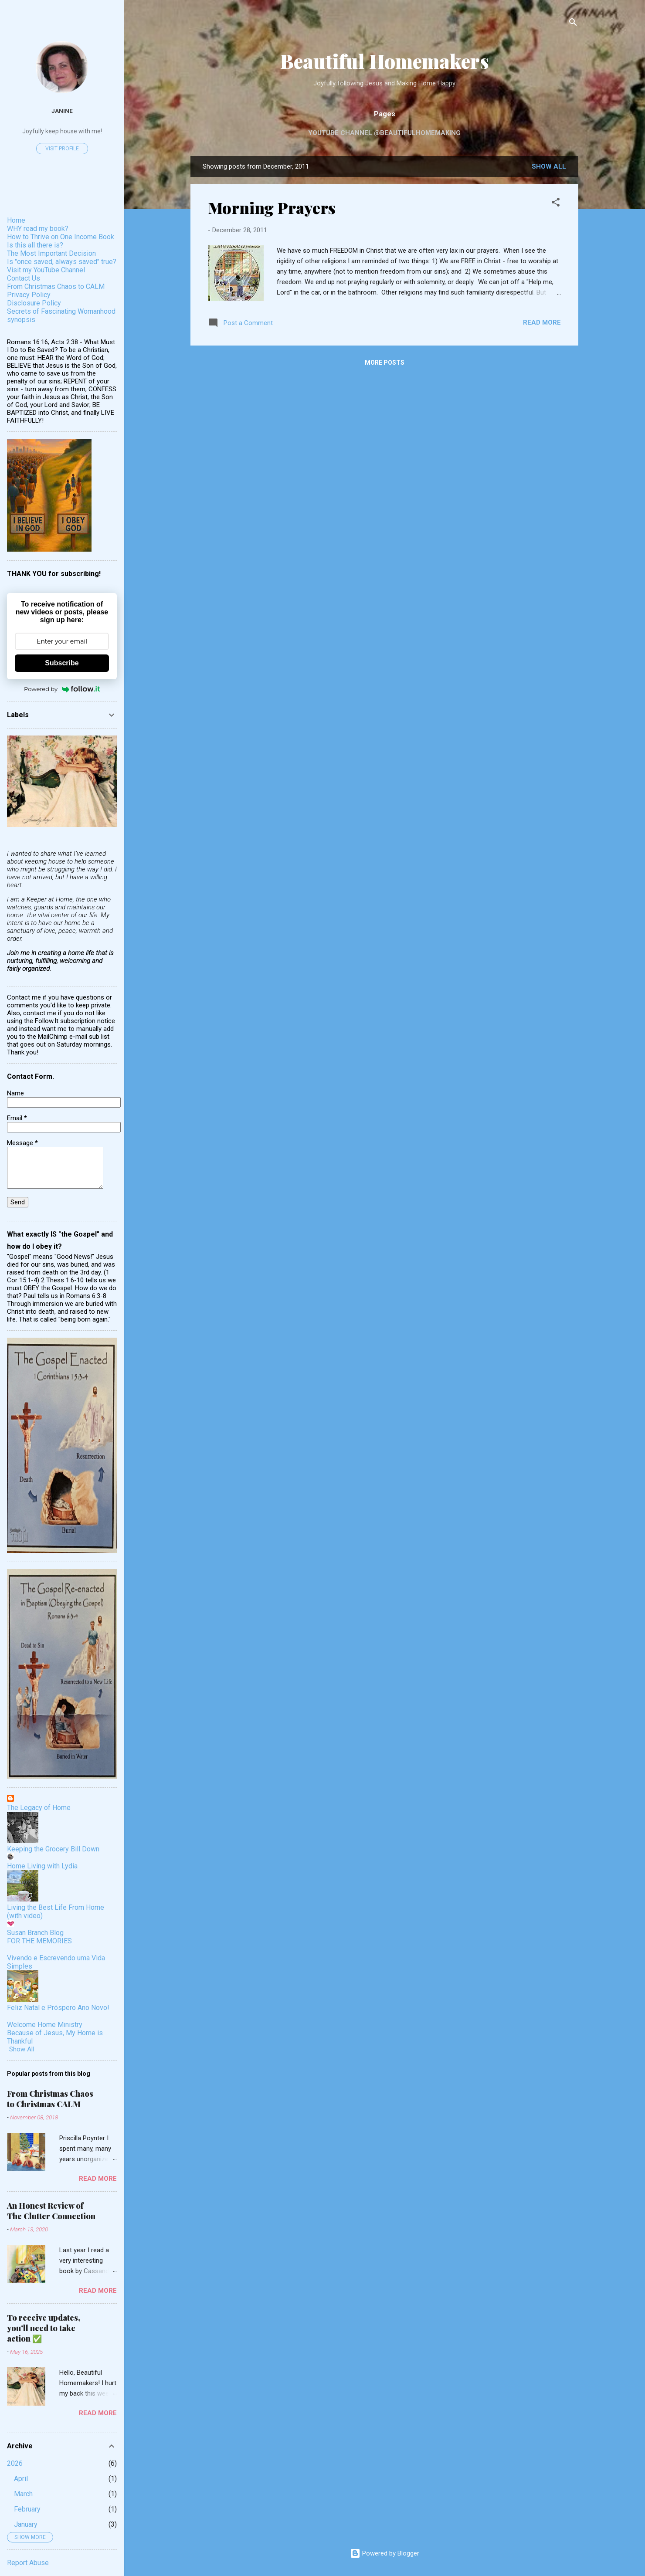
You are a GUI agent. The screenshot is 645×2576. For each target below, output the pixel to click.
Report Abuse (28, 2563)
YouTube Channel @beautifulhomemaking (384, 133)
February (27, 2509)
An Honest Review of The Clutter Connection (51, 2210)
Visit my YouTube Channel (46, 270)
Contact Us (23, 278)
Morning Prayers (272, 207)
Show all (549, 166)
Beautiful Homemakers (384, 61)
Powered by (62, 688)
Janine (62, 110)
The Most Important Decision (51, 253)
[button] (555, 203)
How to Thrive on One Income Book (60, 237)
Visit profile (62, 149)
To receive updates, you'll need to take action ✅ (43, 2328)
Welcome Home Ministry (44, 2024)
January (25, 2524)
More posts (384, 362)
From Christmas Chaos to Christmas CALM (50, 2098)
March (23, 2494)
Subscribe (61, 663)
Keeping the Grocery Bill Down (53, 1849)
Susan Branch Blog (35, 1933)
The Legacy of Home (39, 1807)
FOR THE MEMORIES (39, 1941)
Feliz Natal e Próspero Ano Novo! (58, 2007)
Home (16, 220)
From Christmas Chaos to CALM (56, 286)
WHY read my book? (37, 228)
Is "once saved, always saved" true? (61, 262)
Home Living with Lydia (42, 1866)
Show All (21, 2049)
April (21, 2478)
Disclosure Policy (34, 303)
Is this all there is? (35, 245)
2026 (15, 2463)
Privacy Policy (29, 295)
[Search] (573, 23)
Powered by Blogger (384, 2553)
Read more (542, 322)
